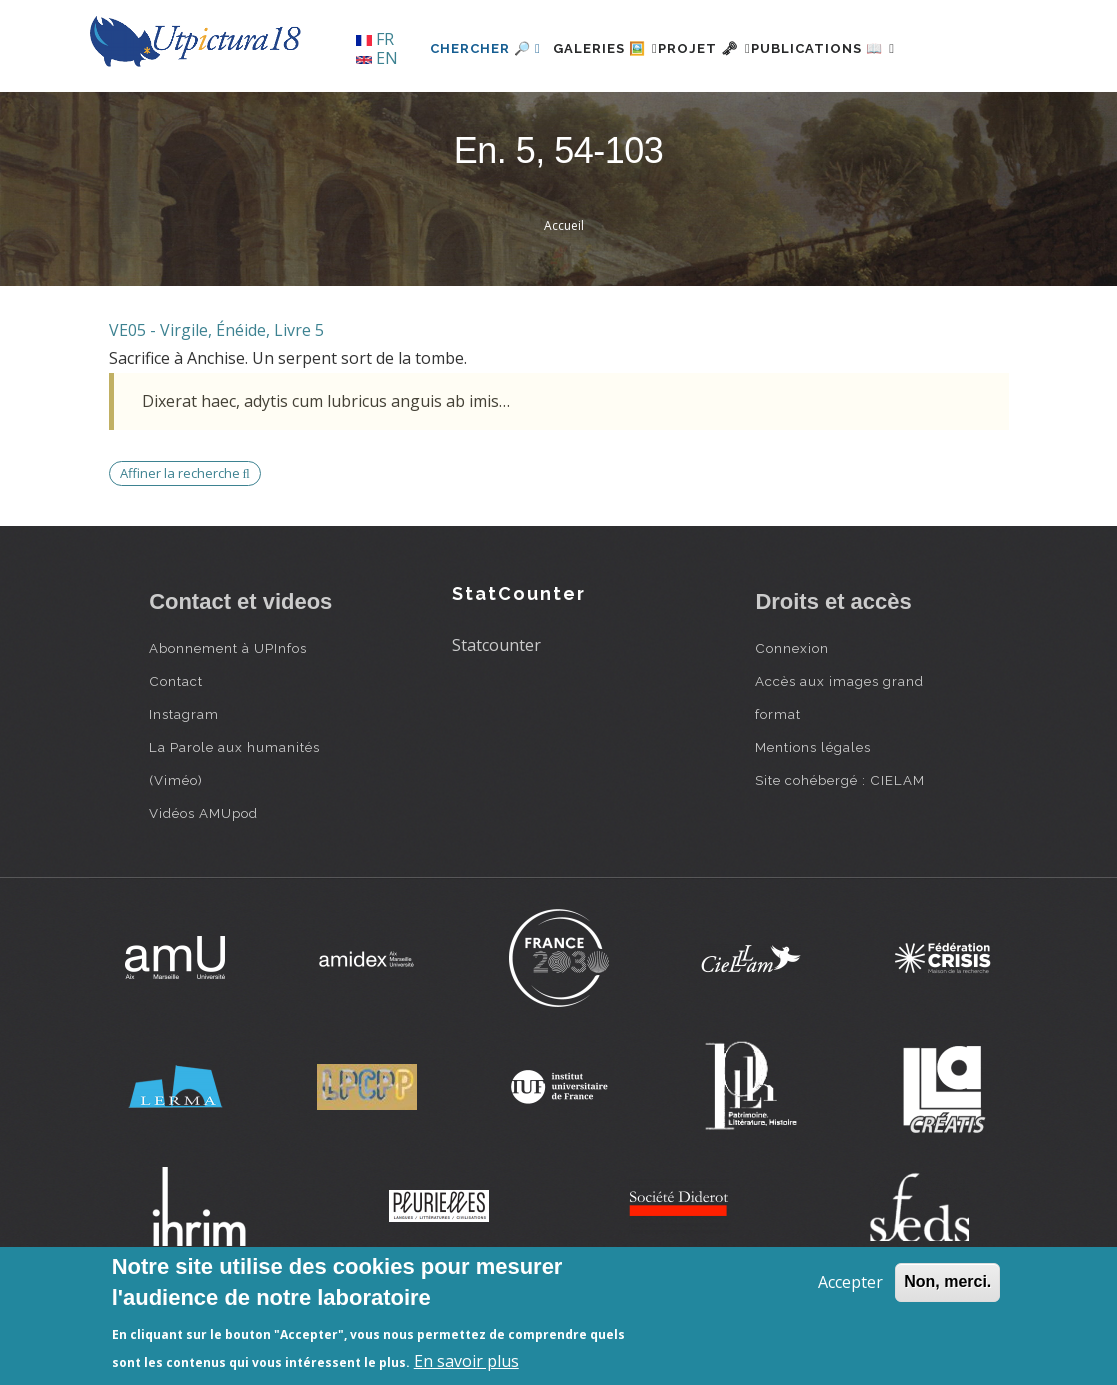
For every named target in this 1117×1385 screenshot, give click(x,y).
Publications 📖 (820, 116)
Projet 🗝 (678, 116)
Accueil (564, 294)
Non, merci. (947, 1281)
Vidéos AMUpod (203, 881)
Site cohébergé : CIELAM (840, 848)
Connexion (792, 716)
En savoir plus (466, 1361)
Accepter (850, 1282)
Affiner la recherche (185, 541)
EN (377, 58)
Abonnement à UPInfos (228, 716)
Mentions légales (813, 815)
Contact (176, 749)
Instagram (184, 782)
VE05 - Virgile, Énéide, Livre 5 (216, 398)
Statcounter (496, 713)
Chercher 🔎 (423, 116)
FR (375, 39)
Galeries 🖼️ (555, 116)
